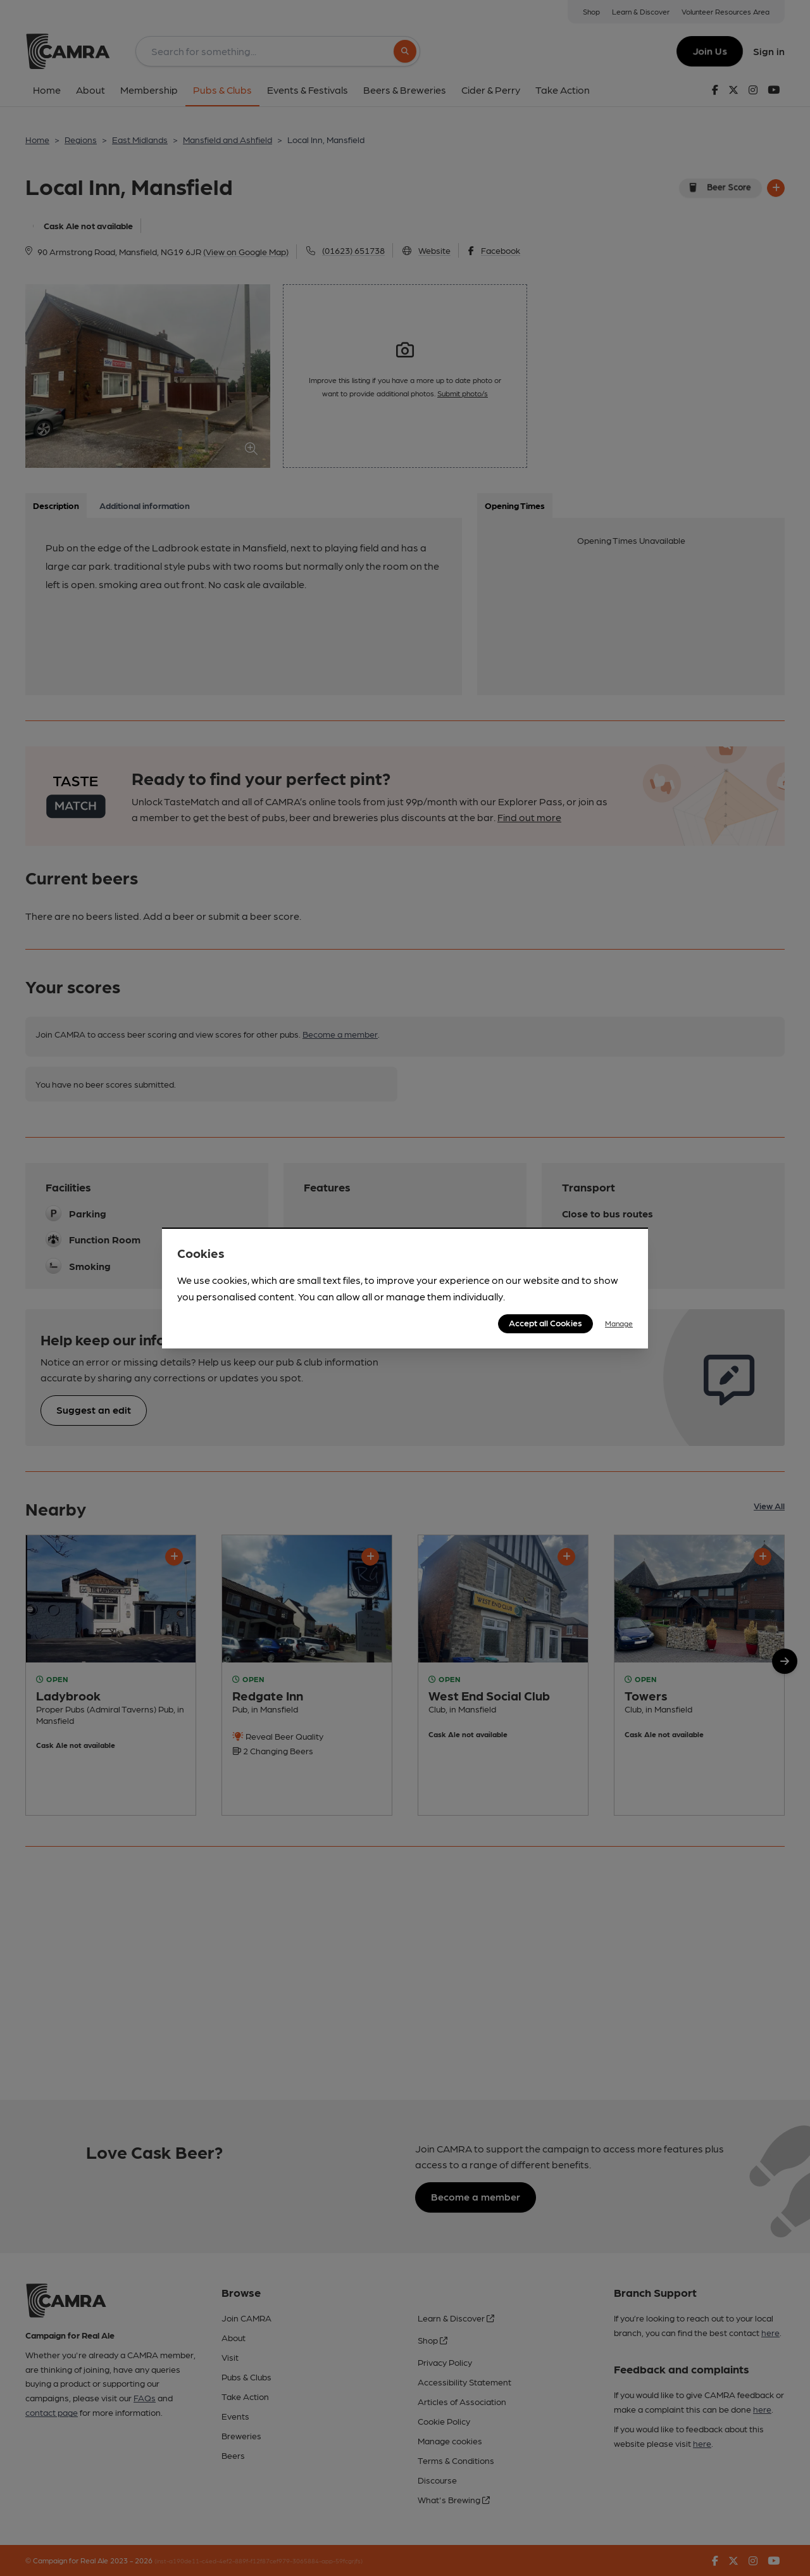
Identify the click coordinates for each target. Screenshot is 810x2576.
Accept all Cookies (545, 1322)
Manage (619, 1323)
